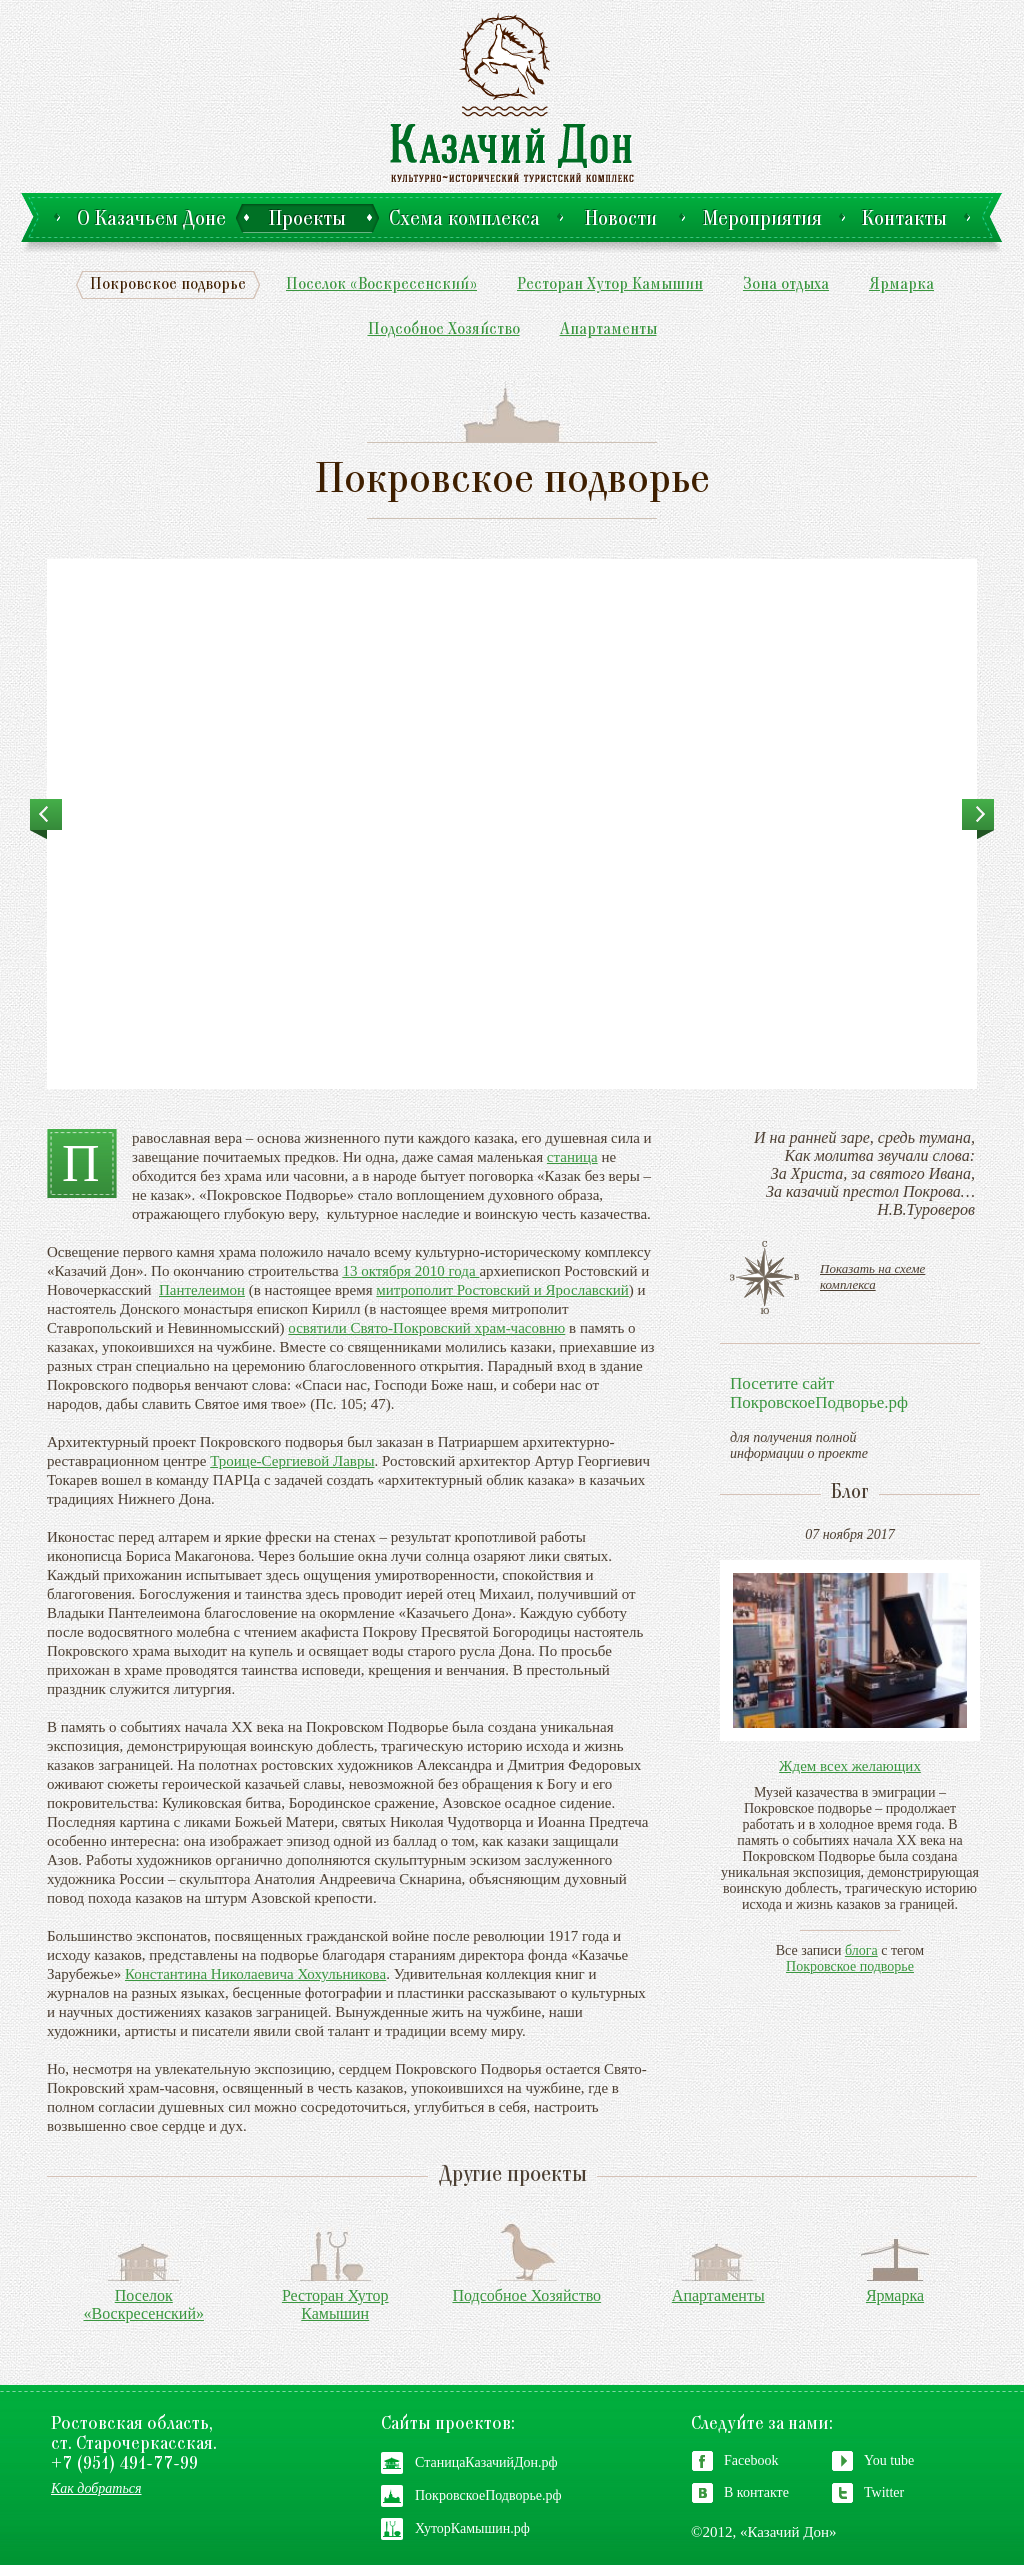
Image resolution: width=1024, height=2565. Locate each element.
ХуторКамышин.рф (472, 2528)
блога (861, 1950)
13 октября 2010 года (410, 1271)
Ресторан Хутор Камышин (610, 285)
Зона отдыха (786, 285)
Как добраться (96, 2488)
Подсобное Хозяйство (444, 330)
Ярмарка (901, 285)
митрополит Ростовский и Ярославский (502, 1290)
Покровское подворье (168, 285)
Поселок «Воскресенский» (381, 285)
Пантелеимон (202, 1290)
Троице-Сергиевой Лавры (292, 1461)
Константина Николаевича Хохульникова (255, 1974)
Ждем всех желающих (850, 1766)
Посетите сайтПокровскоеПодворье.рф (819, 1393)
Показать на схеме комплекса (872, 1276)
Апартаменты (608, 330)
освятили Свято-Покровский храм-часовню (426, 1328)
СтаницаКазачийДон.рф (486, 2462)
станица (572, 1157)
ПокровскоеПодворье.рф (488, 2495)
